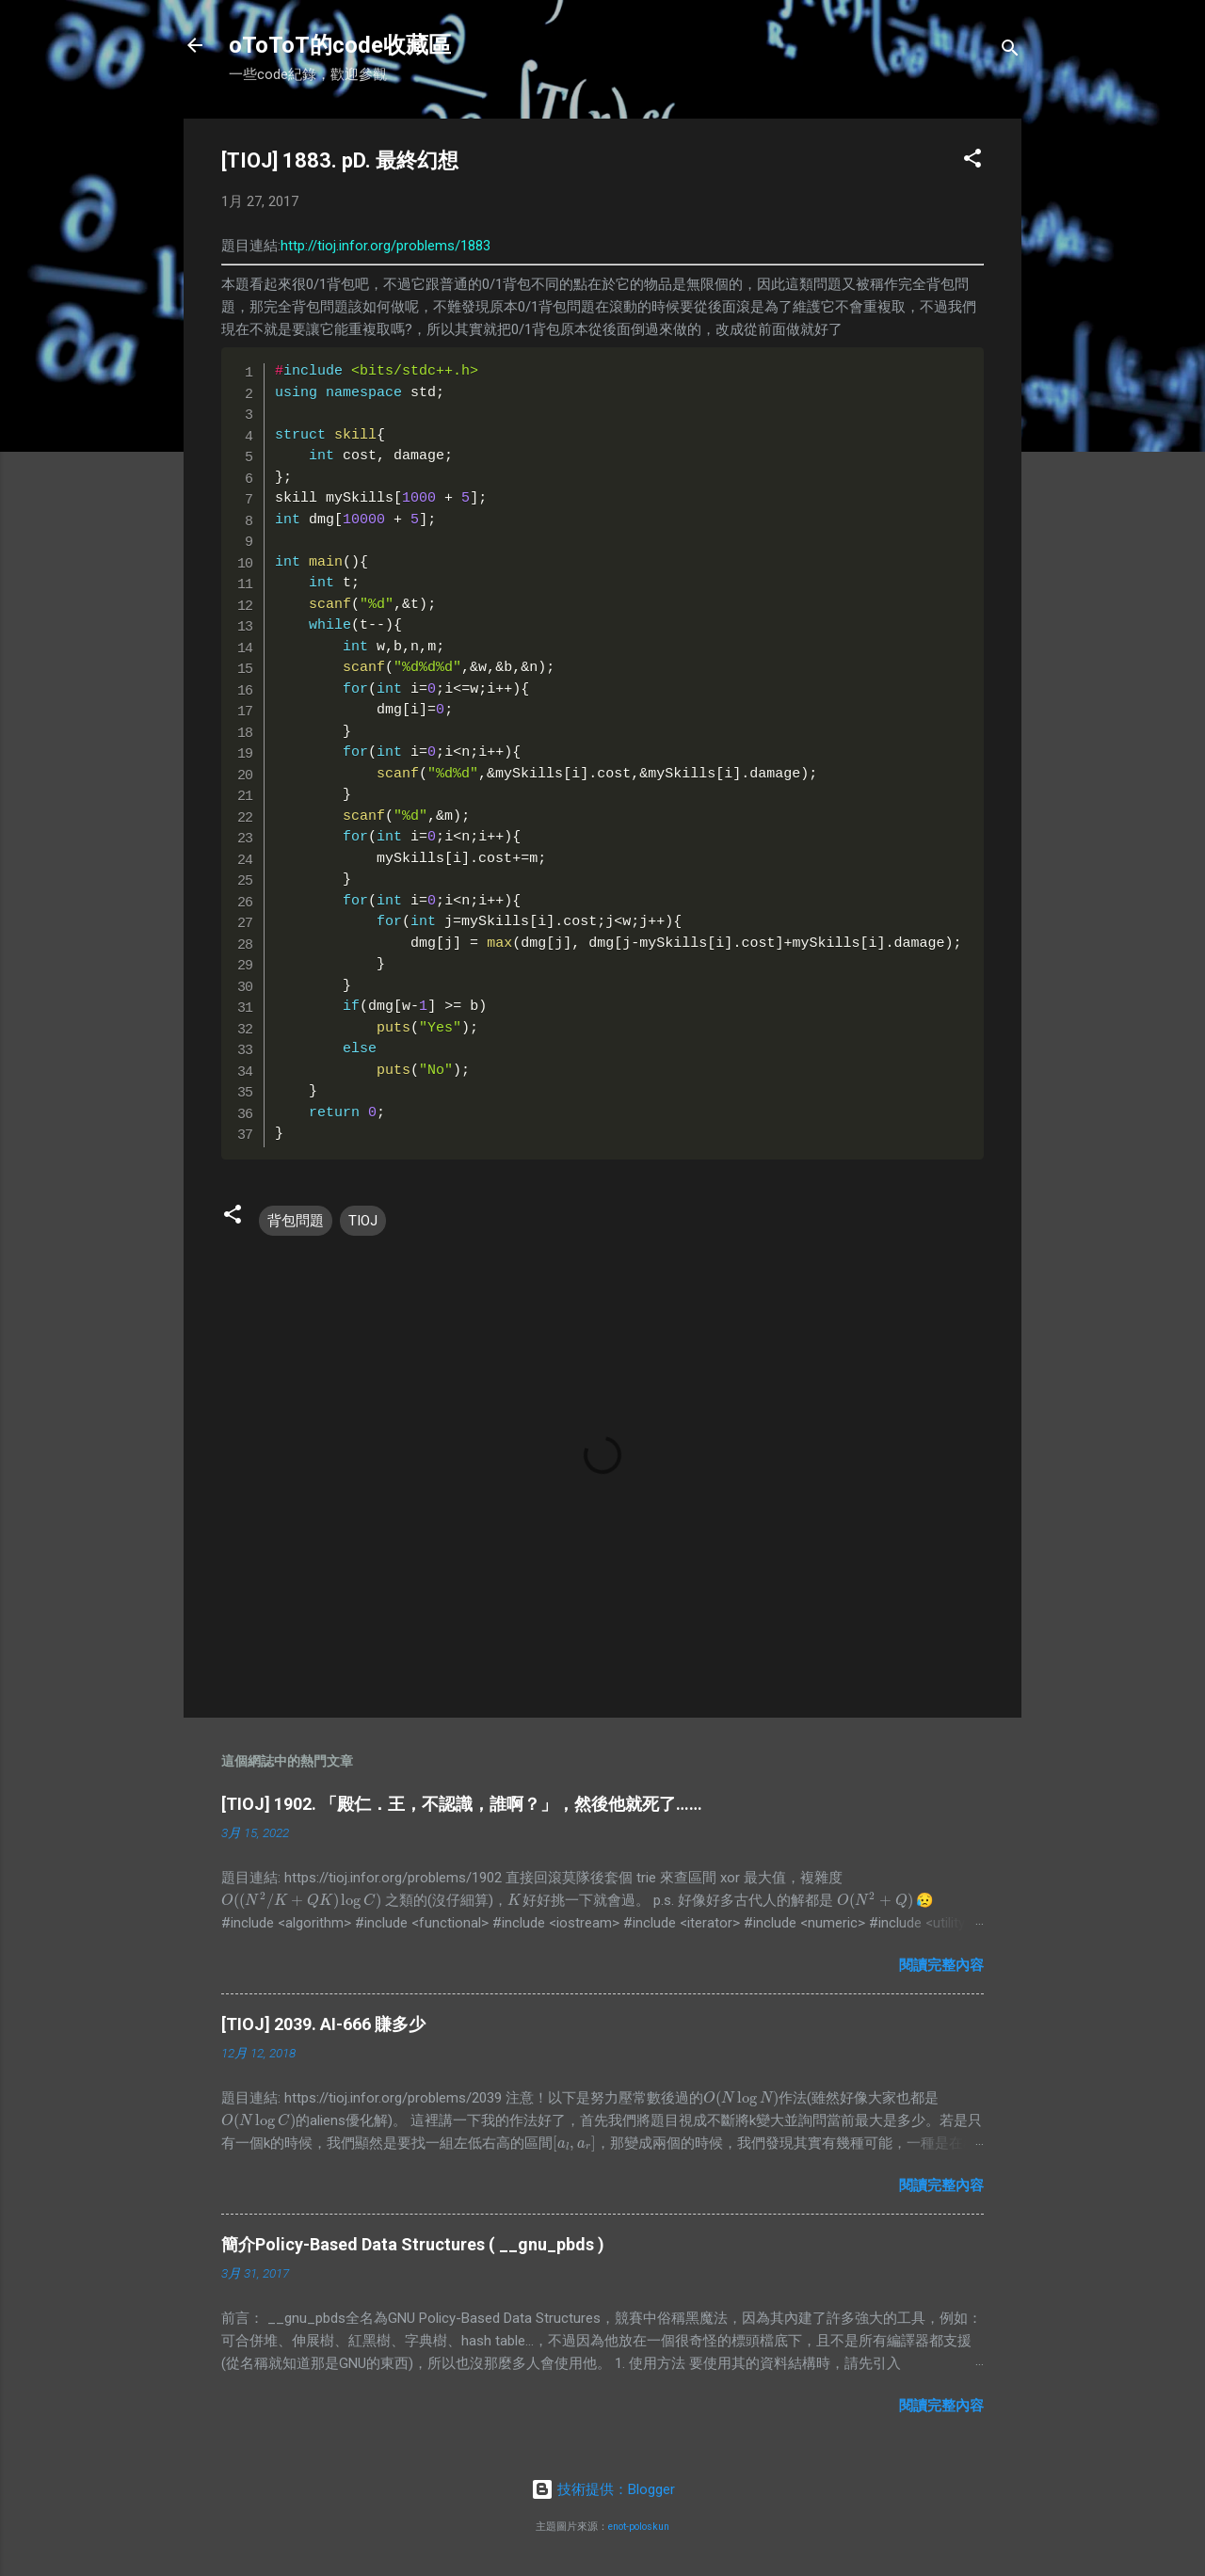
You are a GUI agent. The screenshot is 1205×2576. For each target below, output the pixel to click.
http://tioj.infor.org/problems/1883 (385, 245)
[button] (972, 161)
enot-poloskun (638, 2526)
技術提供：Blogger (603, 2489)
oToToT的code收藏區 (340, 45)
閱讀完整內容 (941, 1965)
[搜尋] (1010, 51)
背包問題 (295, 1220)
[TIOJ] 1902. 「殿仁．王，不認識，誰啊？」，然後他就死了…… (461, 1804)
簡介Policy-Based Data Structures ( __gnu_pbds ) (412, 2244)
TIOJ (363, 1220)
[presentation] (301, 1900)
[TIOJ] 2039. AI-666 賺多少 (323, 2024)
